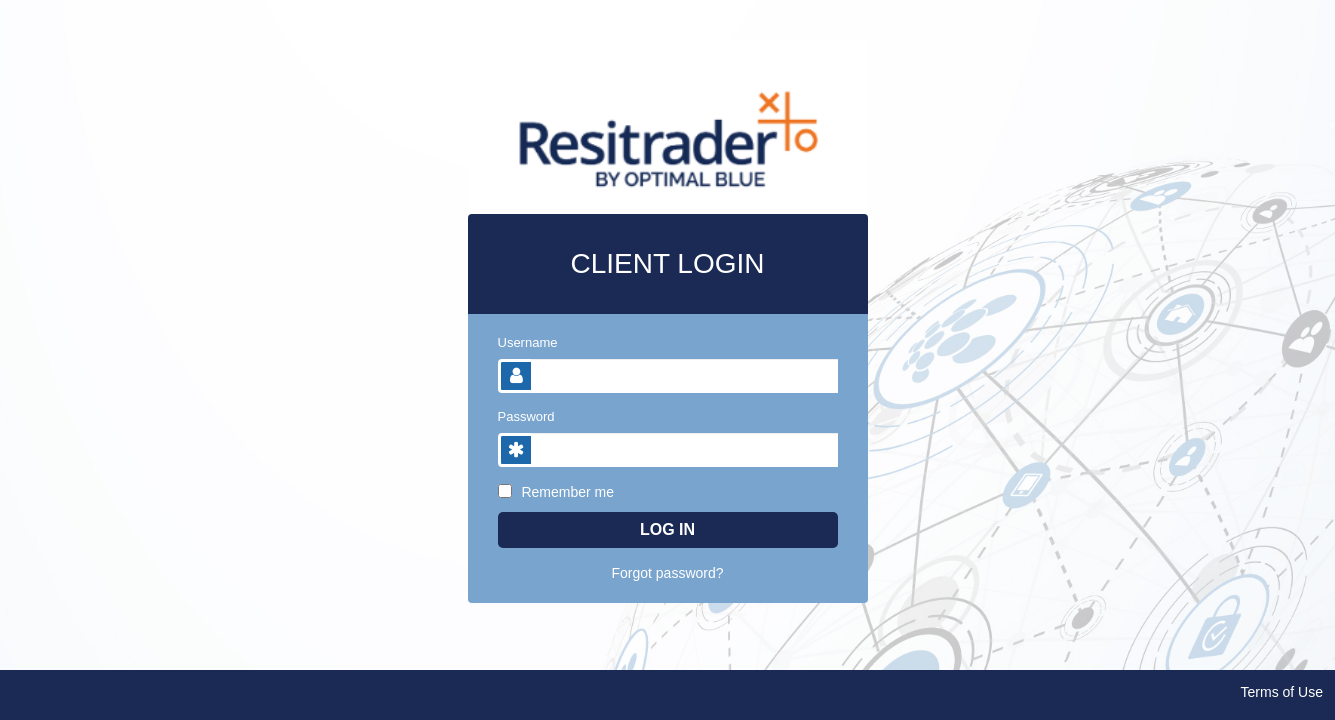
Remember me (556, 492)
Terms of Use (1282, 692)
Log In (667, 529)
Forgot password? (667, 573)
